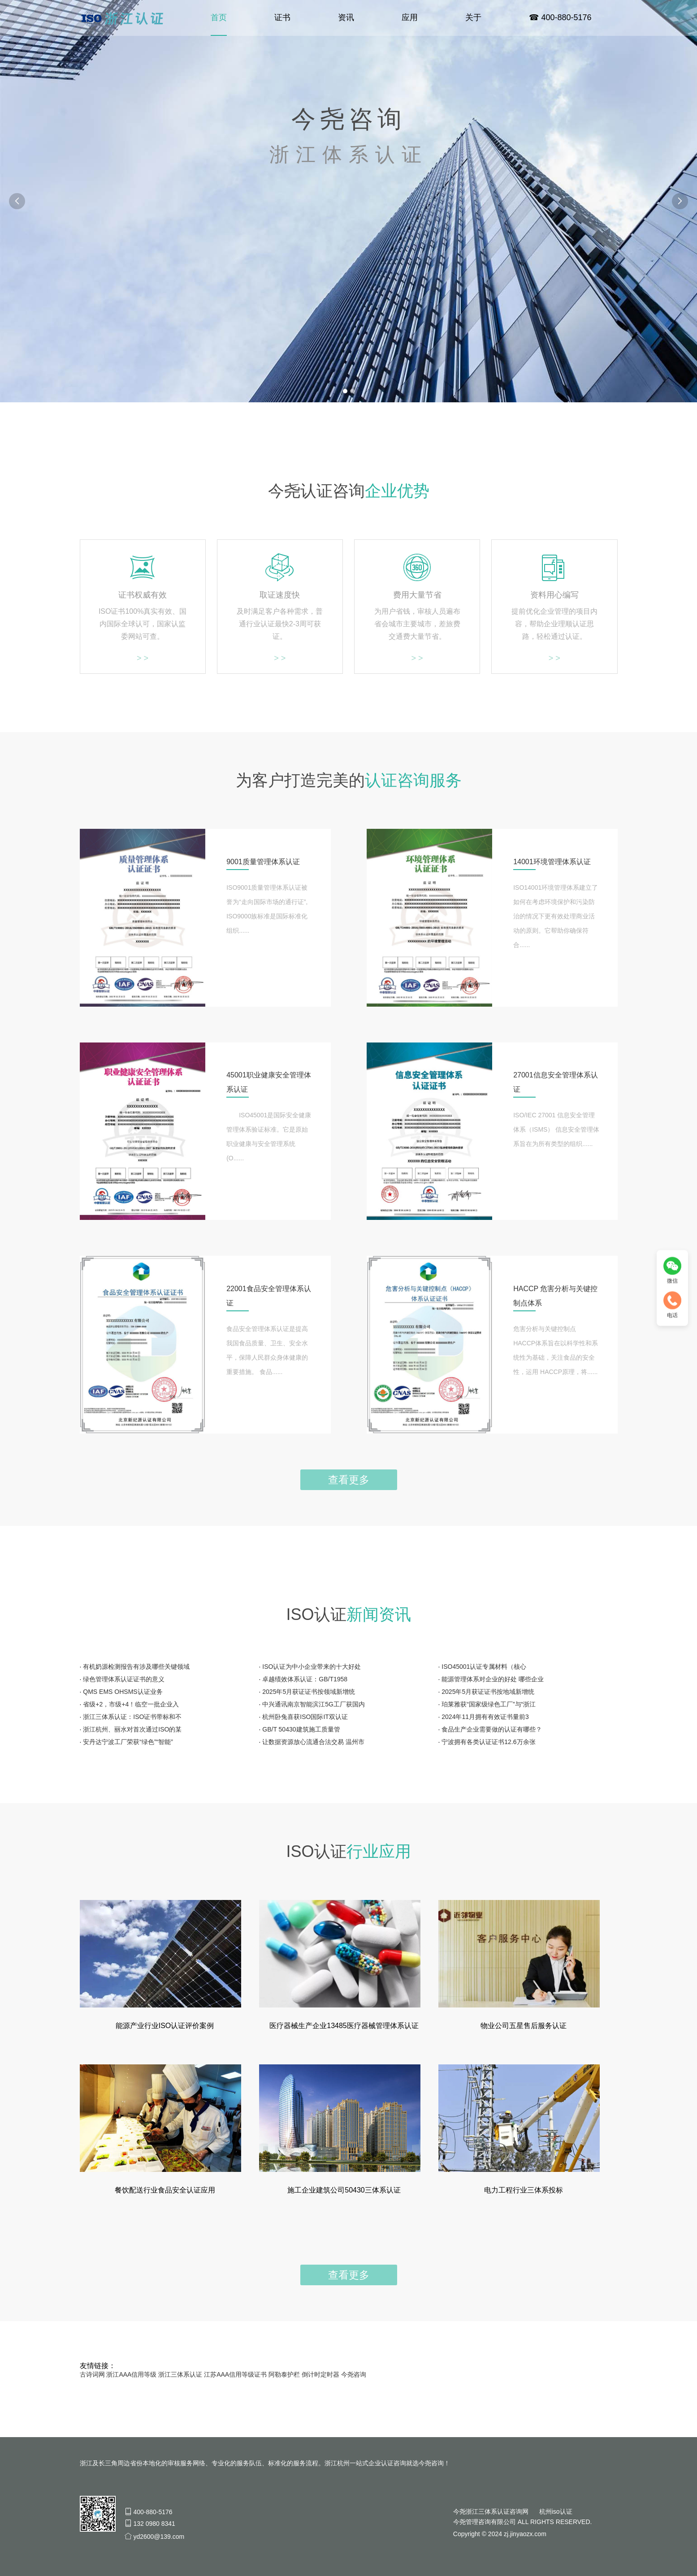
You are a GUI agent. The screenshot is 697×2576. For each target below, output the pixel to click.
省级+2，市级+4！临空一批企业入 (131, 1704)
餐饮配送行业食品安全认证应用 (165, 2190)
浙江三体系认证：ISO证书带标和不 (132, 1716)
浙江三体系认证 (180, 2374)
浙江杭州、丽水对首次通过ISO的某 (132, 1729)
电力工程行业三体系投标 (523, 2190)
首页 (219, 17)
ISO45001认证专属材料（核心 (484, 1666)
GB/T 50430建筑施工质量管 (301, 1729)
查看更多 (348, 1480)
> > (142, 658)
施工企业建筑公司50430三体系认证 (344, 2190)
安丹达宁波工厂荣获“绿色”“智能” (128, 1741)
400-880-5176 (152, 2512)
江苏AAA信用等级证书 (235, 2374)
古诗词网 (92, 2374)
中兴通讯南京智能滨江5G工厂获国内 (313, 1704)
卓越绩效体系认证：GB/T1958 (304, 1679)
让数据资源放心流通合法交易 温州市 (313, 1741)
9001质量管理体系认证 (263, 862)
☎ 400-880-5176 (560, 17)
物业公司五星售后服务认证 (524, 2025)
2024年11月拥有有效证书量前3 (485, 1716)
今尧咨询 (353, 2374)
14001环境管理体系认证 (552, 862)
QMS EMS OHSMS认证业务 (122, 1691)
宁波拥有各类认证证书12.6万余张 (488, 1741)
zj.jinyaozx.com (525, 2533)
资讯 (346, 17)
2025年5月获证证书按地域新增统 (488, 1691)
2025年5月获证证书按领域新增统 (308, 1691)
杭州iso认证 (555, 2511)
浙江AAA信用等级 (131, 2374)
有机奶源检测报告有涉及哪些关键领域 (136, 1666)
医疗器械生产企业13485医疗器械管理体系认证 (344, 2025)
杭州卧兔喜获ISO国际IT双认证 (305, 1716)
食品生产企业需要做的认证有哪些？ (492, 1729)
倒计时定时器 (320, 2374)
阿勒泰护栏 (284, 2374)
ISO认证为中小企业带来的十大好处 (311, 1666)
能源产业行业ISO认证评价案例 (165, 2025)
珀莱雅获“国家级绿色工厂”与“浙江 (489, 1704)
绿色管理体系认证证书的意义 (124, 1679)
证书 (282, 17)
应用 (410, 17)
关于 (473, 17)
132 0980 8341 (154, 2523)
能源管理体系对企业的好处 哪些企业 (493, 1679)
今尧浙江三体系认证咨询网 (490, 2511)
